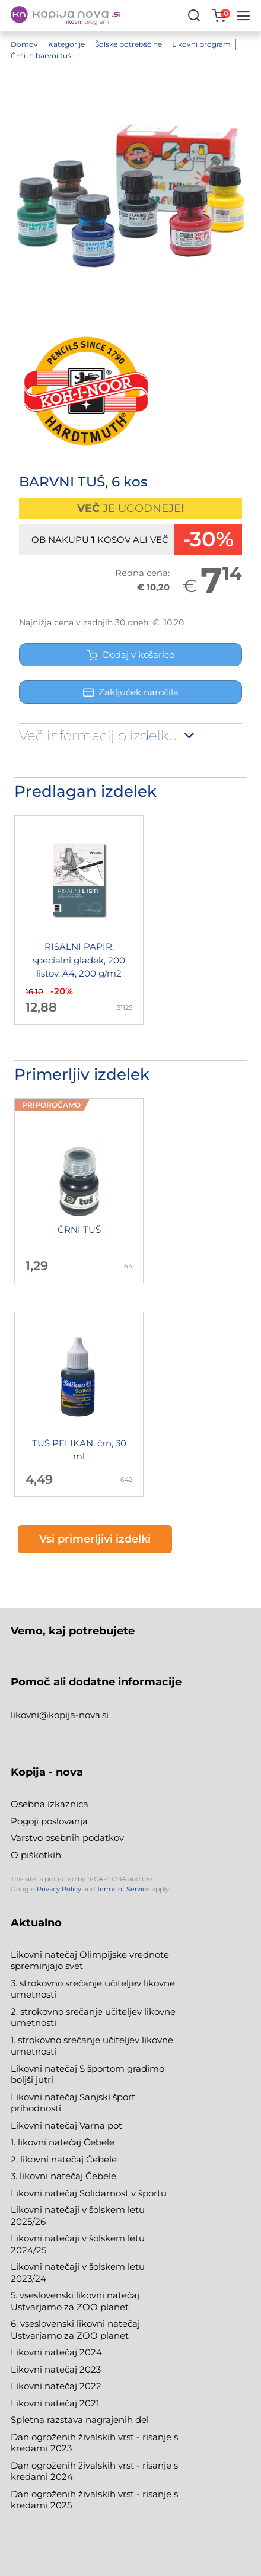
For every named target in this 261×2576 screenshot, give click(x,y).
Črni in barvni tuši (42, 55)
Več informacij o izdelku (108, 735)
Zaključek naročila (131, 692)
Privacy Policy (59, 1889)
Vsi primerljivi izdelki (95, 1538)
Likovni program (201, 44)
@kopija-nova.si (74, 1714)
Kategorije (66, 44)
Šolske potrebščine (128, 44)
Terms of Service (123, 1889)
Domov (24, 44)
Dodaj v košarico (130, 654)
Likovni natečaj (45, 2403)
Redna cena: (142, 572)
